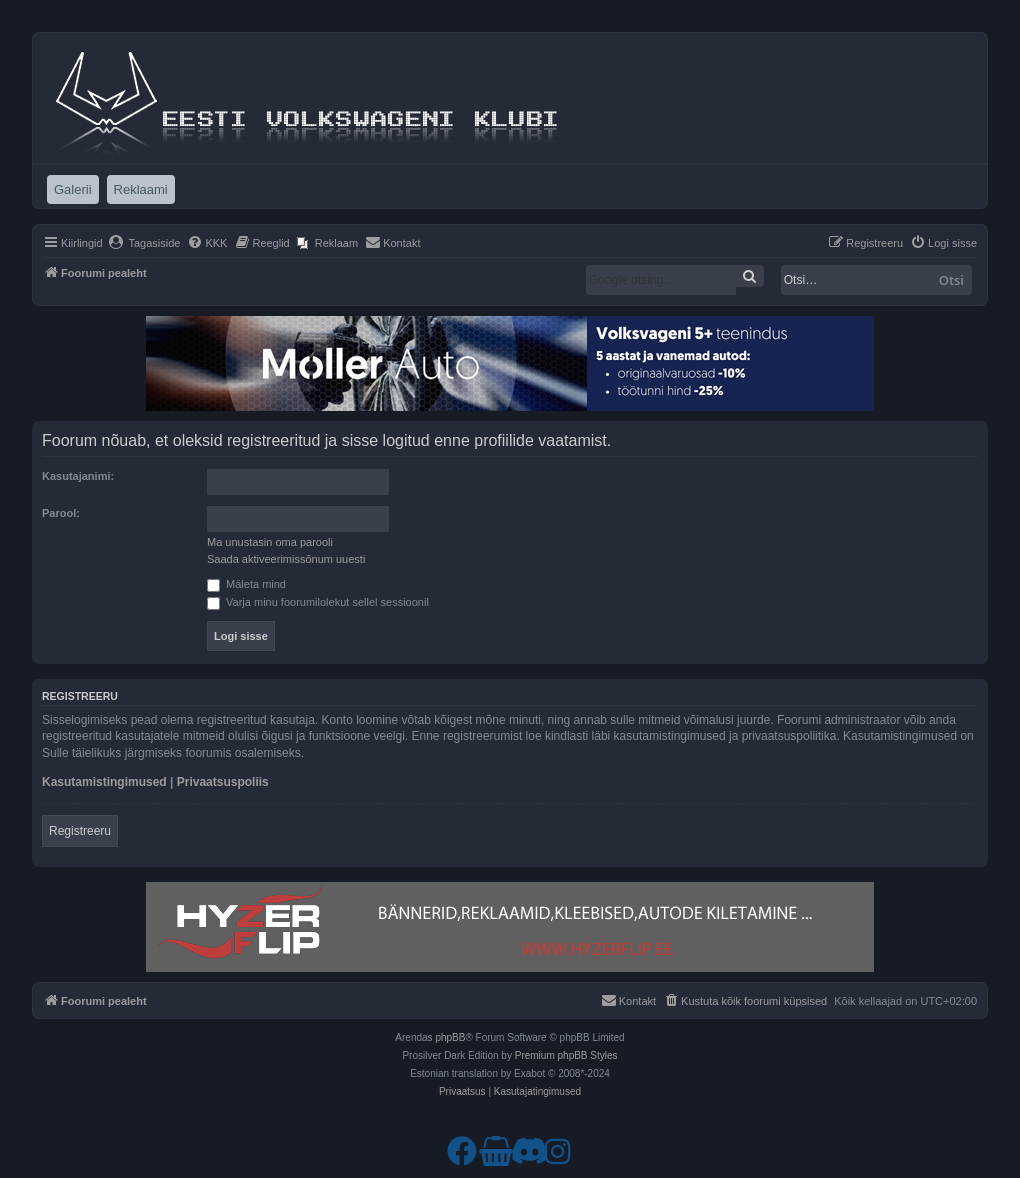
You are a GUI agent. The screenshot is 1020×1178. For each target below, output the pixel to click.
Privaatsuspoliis (223, 782)
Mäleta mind (246, 584)
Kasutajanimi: (78, 476)
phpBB (450, 1037)
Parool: (61, 513)
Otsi (951, 280)
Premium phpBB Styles (566, 1055)
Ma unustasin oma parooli (270, 542)
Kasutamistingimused (104, 782)
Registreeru (80, 831)
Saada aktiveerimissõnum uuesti (286, 559)
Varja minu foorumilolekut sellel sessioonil (318, 602)
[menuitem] (144, 243)
